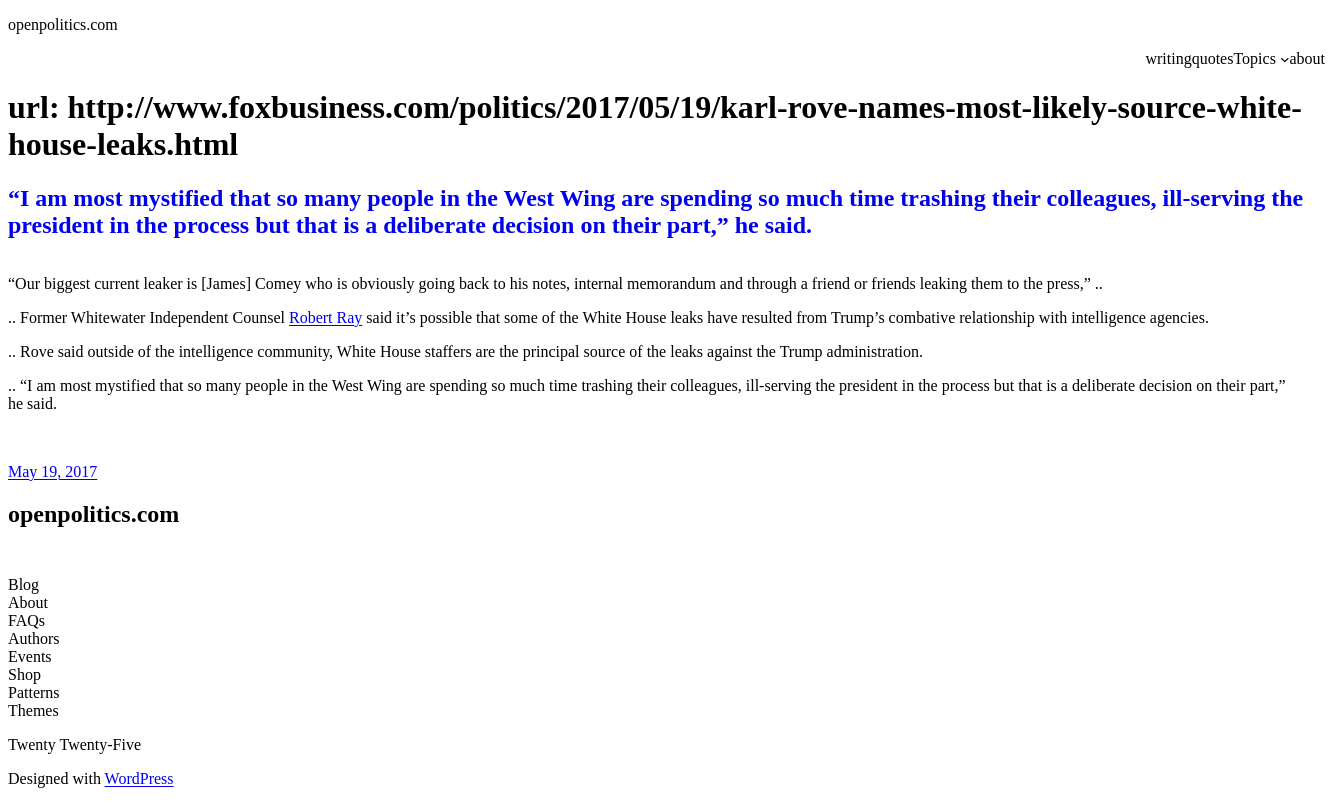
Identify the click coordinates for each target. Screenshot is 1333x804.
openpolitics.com (63, 24)
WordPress (139, 778)
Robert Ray (325, 317)
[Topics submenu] (1285, 59)
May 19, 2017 (52, 471)
